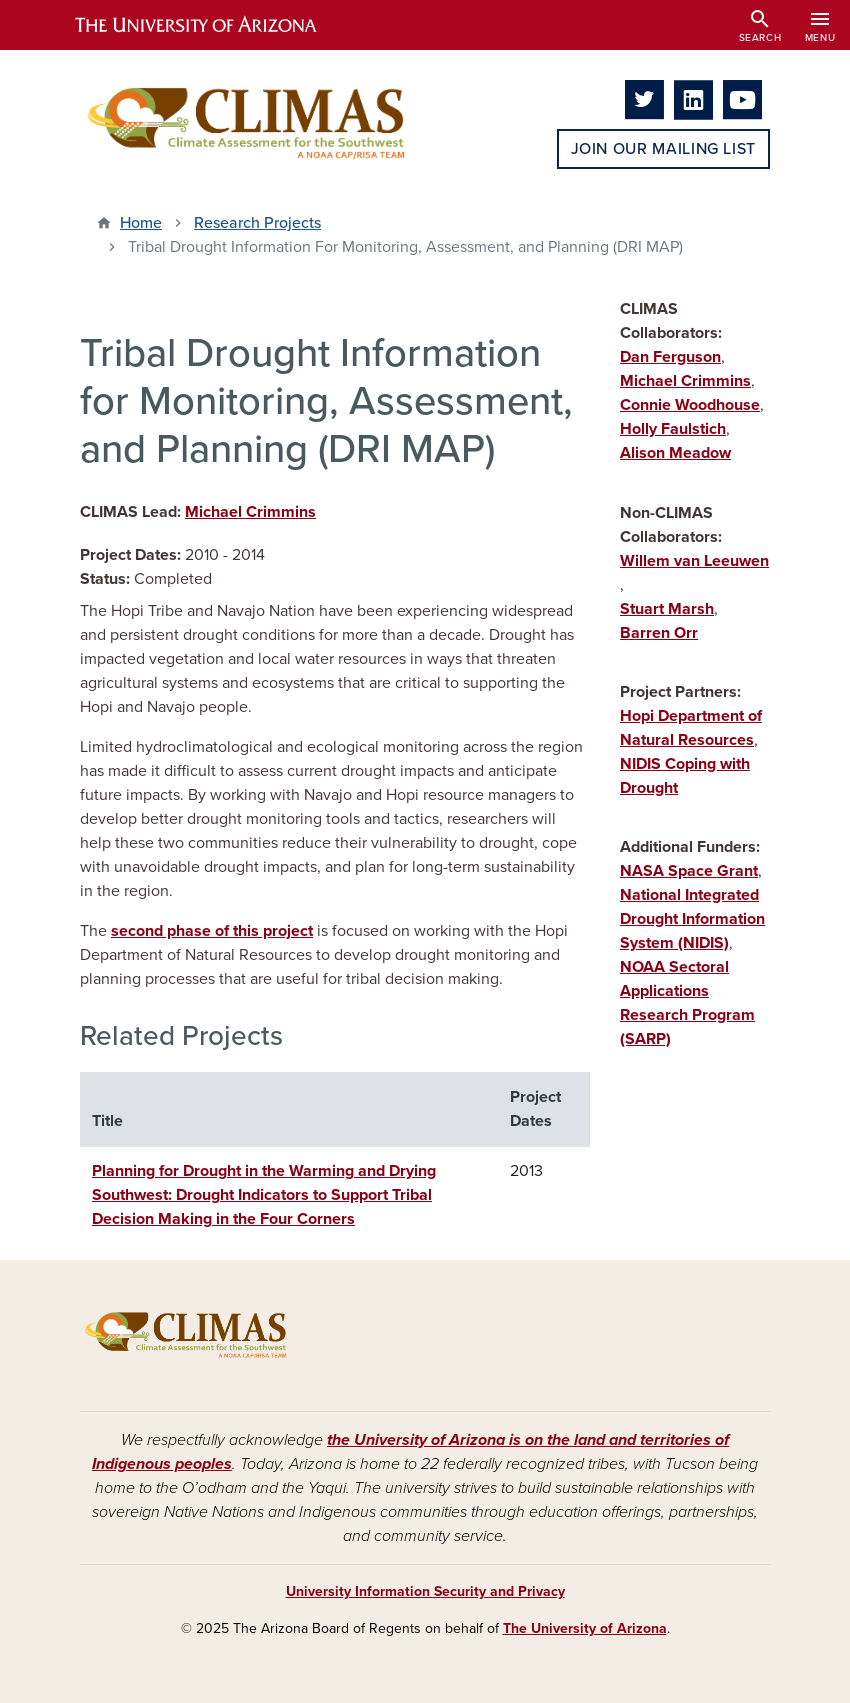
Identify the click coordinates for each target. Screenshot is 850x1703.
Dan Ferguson (670, 357)
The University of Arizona (585, 1628)
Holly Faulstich (673, 429)
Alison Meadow (675, 453)
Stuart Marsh (667, 609)
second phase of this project (212, 931)
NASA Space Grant (689, 871)
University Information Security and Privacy (425, 1591)
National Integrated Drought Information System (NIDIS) (692, 919)
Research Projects (257, 223)
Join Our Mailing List (663, 149)
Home (141, 223)
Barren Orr (659, 633)
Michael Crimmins (250, 512)
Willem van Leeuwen (694, 561)
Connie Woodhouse (690, 405)
